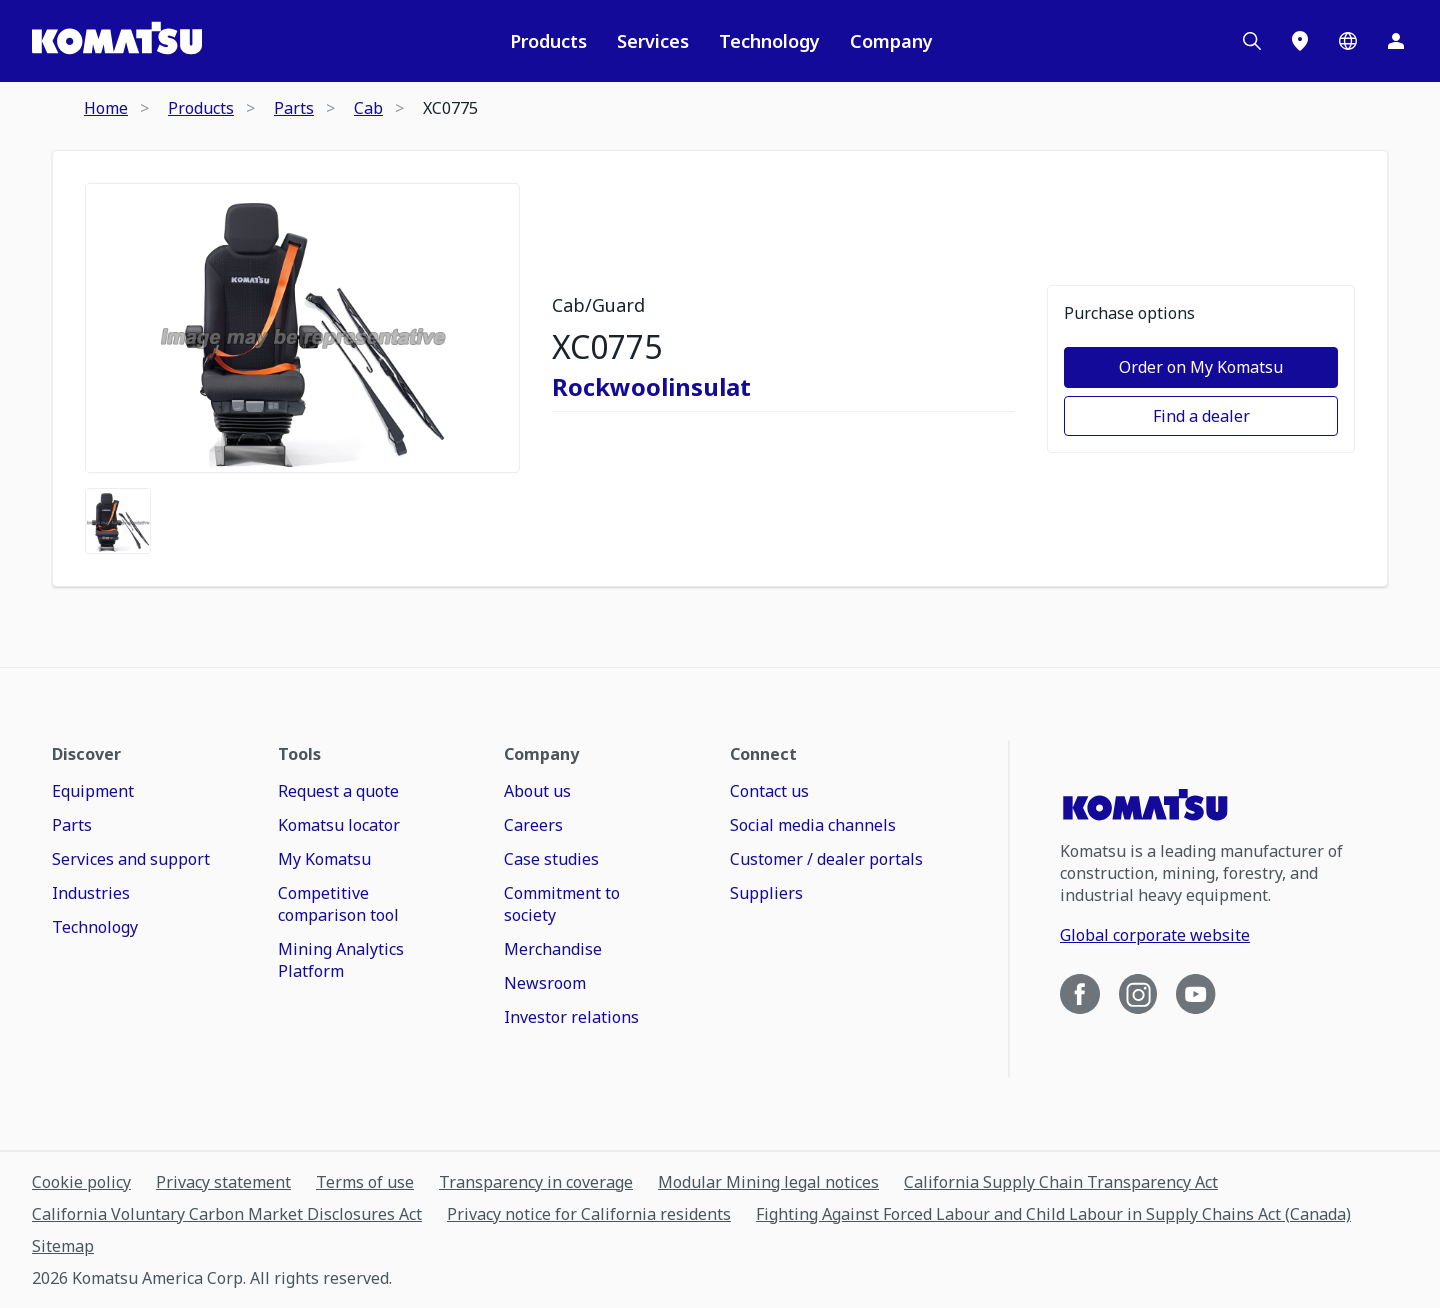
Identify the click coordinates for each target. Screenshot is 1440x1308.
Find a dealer (1201, 416)
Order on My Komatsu (1201, 367)
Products (548, 41)
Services (653, 41)
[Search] (1252, 41)
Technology (769, 41)
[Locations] (1300, 41)
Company (891, 41)
